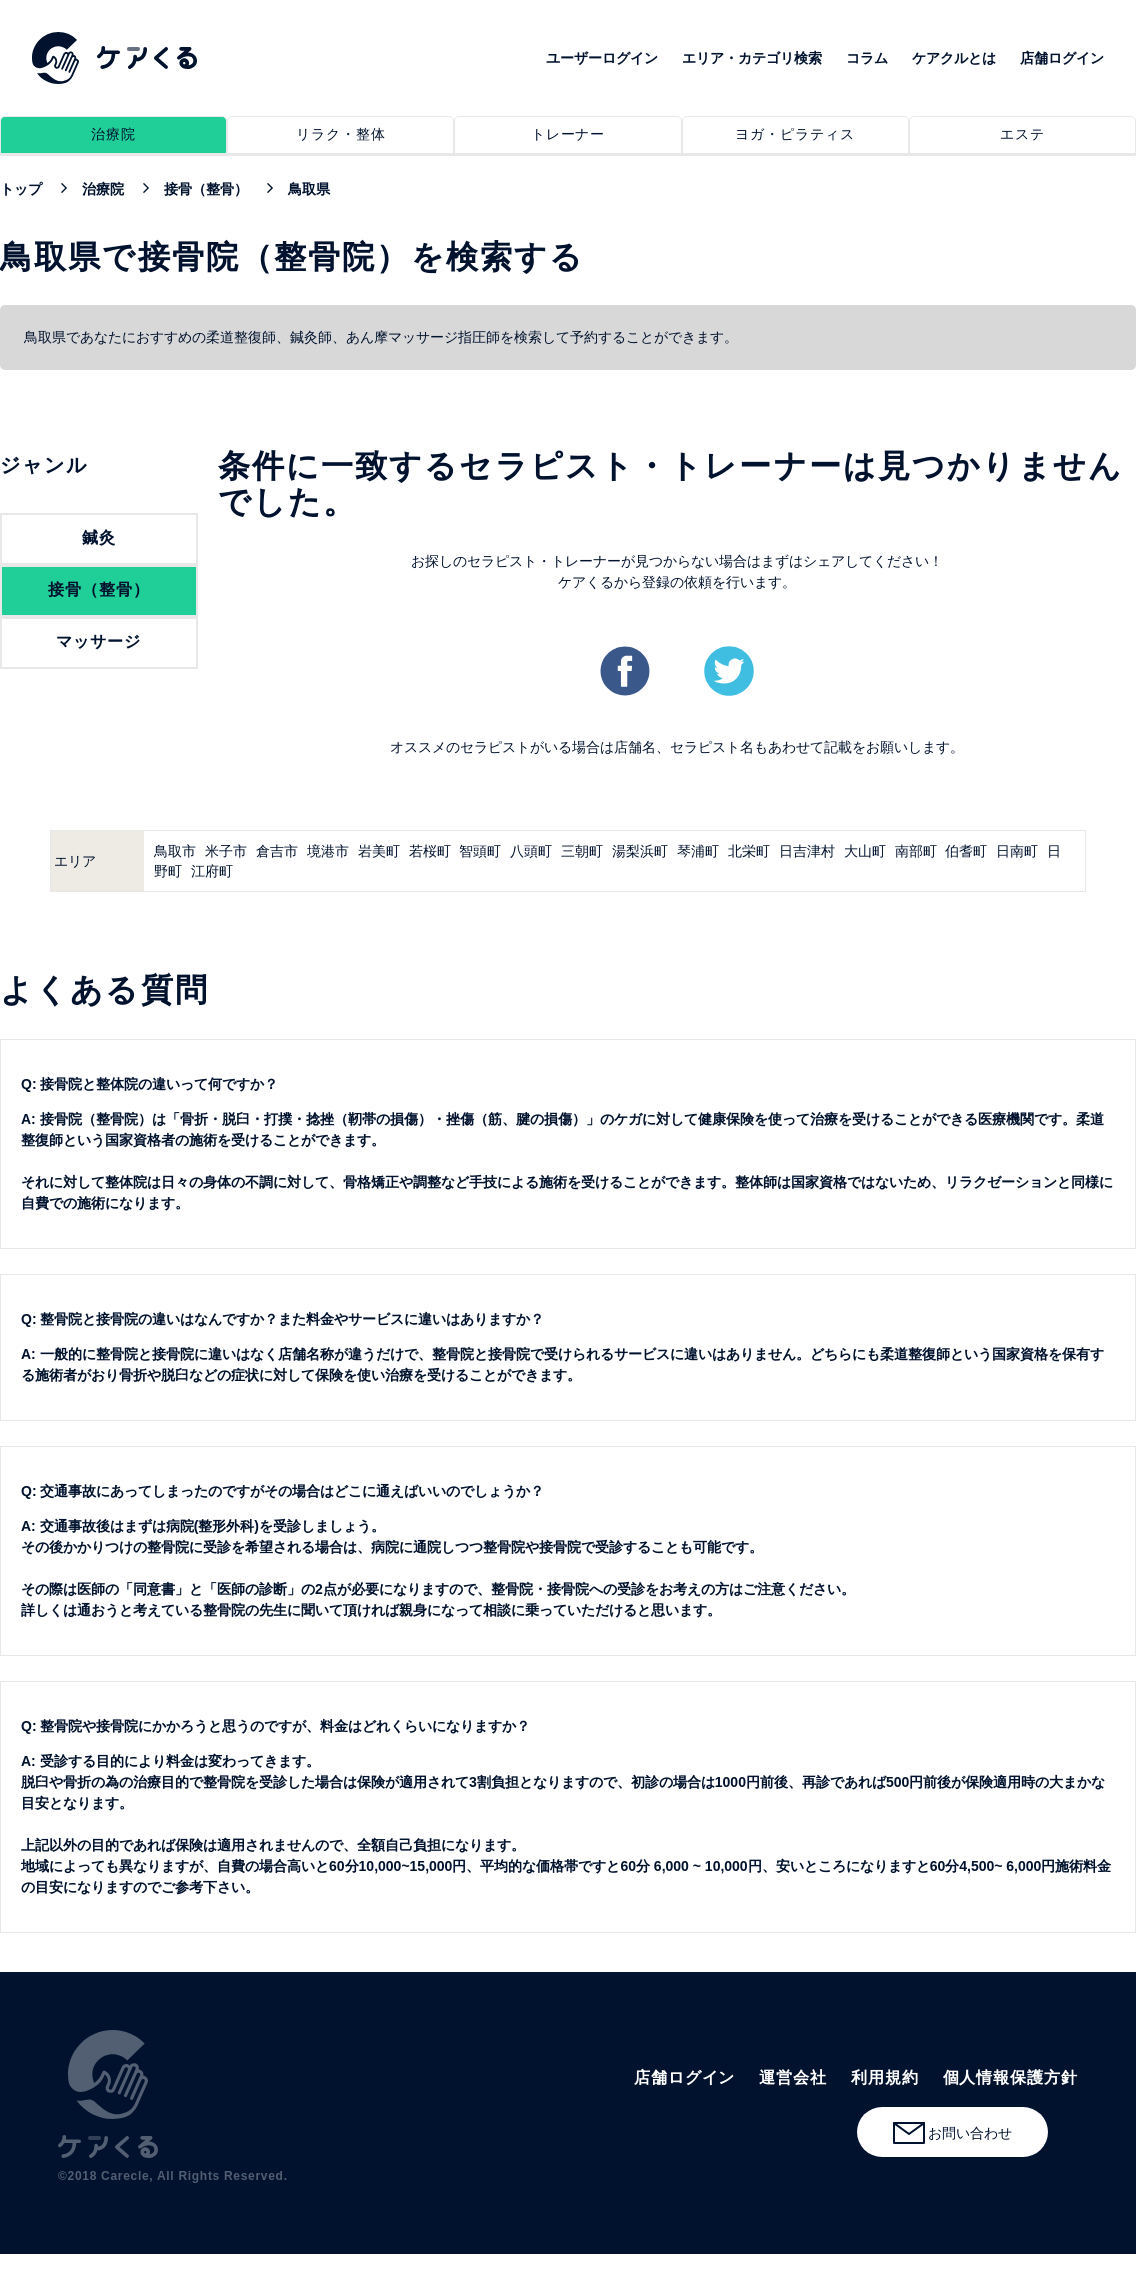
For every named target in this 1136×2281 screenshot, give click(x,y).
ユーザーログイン (602, 58)
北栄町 (749, 851)
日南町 (1017, 851)
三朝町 (582, 851)
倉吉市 (277, 851)
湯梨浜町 (640, 851)
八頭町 (531, 851)
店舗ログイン (1062, 58)
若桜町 (430, 851)
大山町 (865, 851)
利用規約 (885, 2077)
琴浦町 (698, 851)
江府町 (212, 871)
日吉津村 (807, 851)
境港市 (328, 851)
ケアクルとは (954, 58)
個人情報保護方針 (1010, 2077)
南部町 (916, 851)
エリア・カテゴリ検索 (752, 58)
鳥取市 (175, 851)
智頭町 (480, 851)
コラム (867, 58)
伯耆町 (966, 851)
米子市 (226, 851)
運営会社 (793, 2077)
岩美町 (379, 851)
